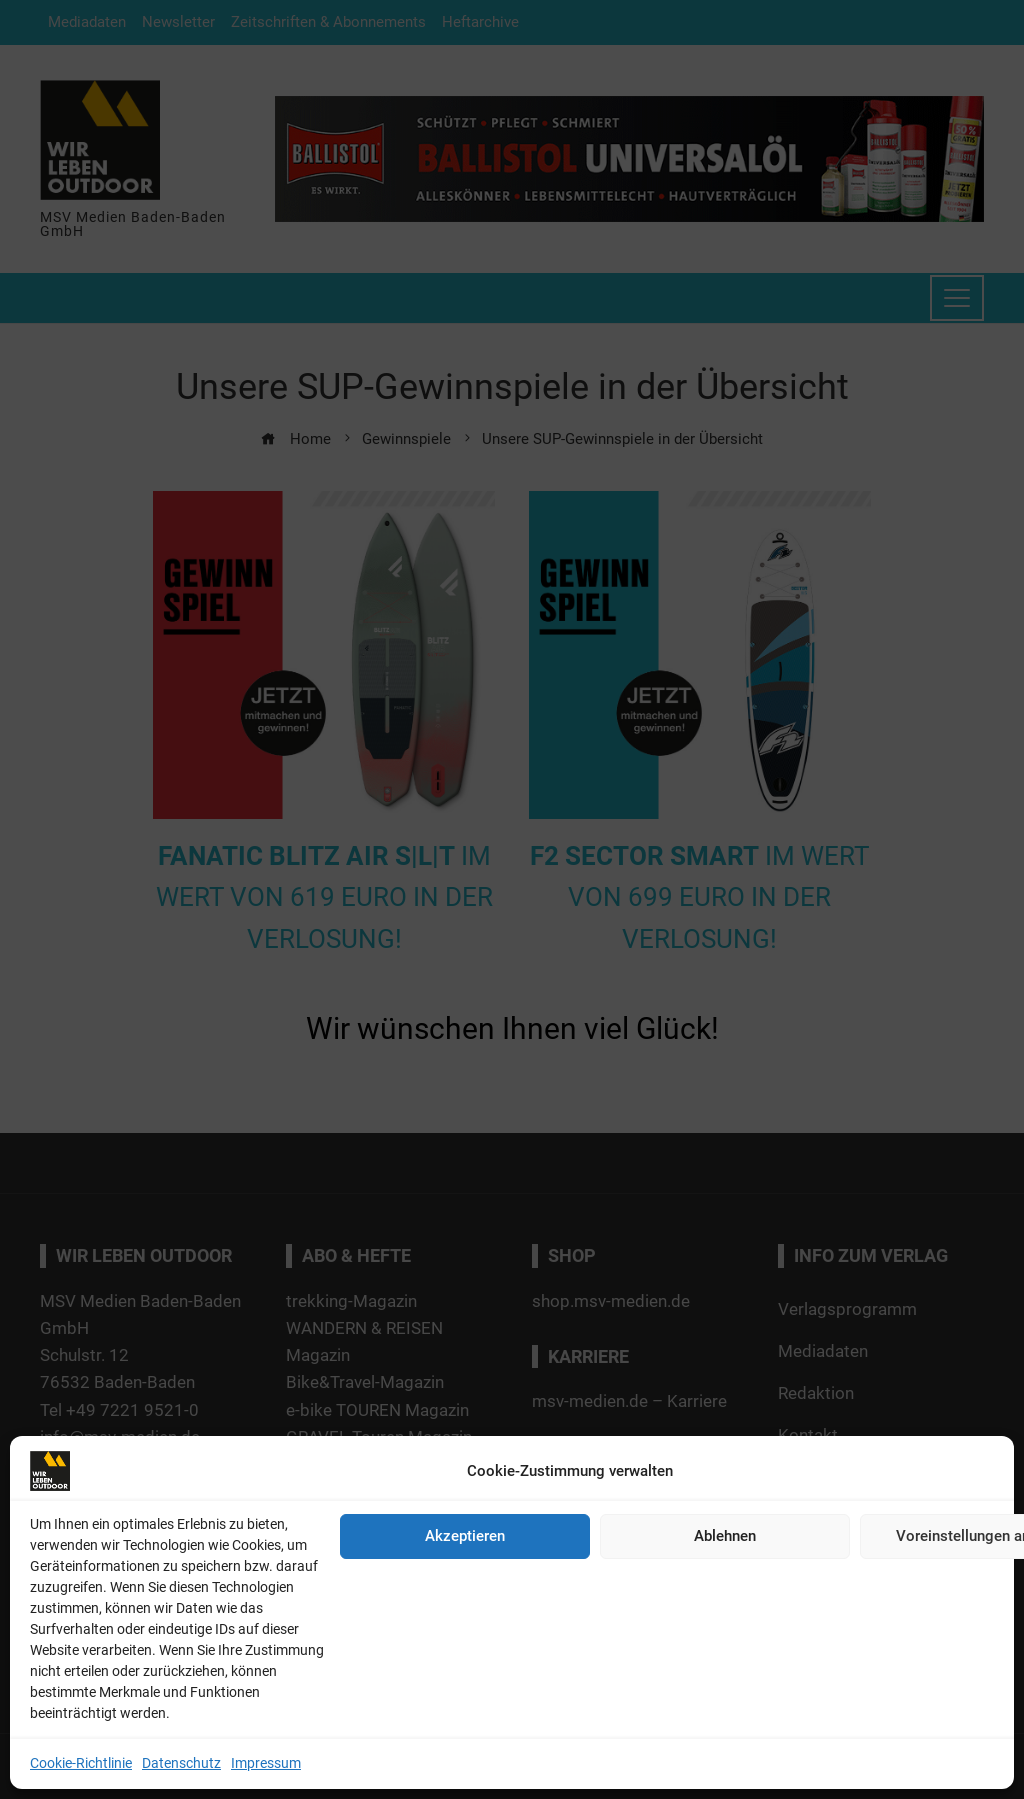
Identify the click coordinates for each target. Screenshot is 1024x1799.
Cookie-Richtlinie (81, 1763)
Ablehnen (725, 1536)
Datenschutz (181, 1763)
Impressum (266, 1763)
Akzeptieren (465, 1536)
